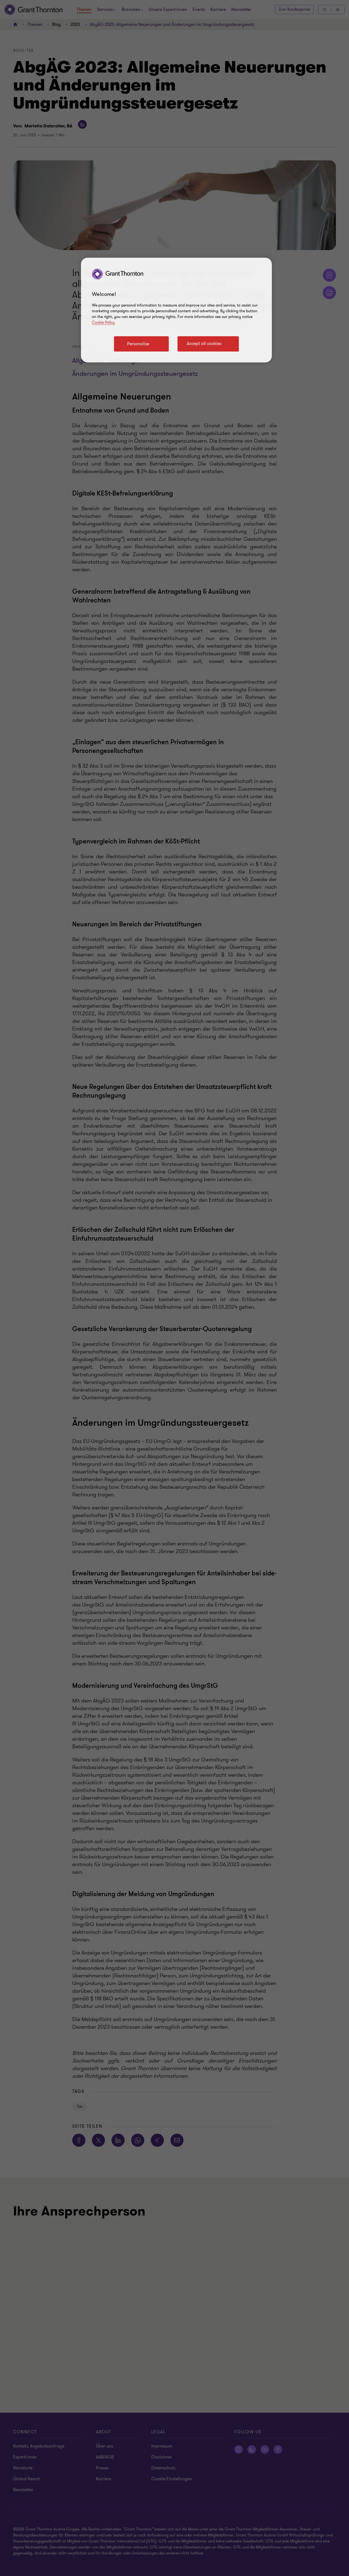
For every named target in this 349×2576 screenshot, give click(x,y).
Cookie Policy (103, 322)
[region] (176, 310)
